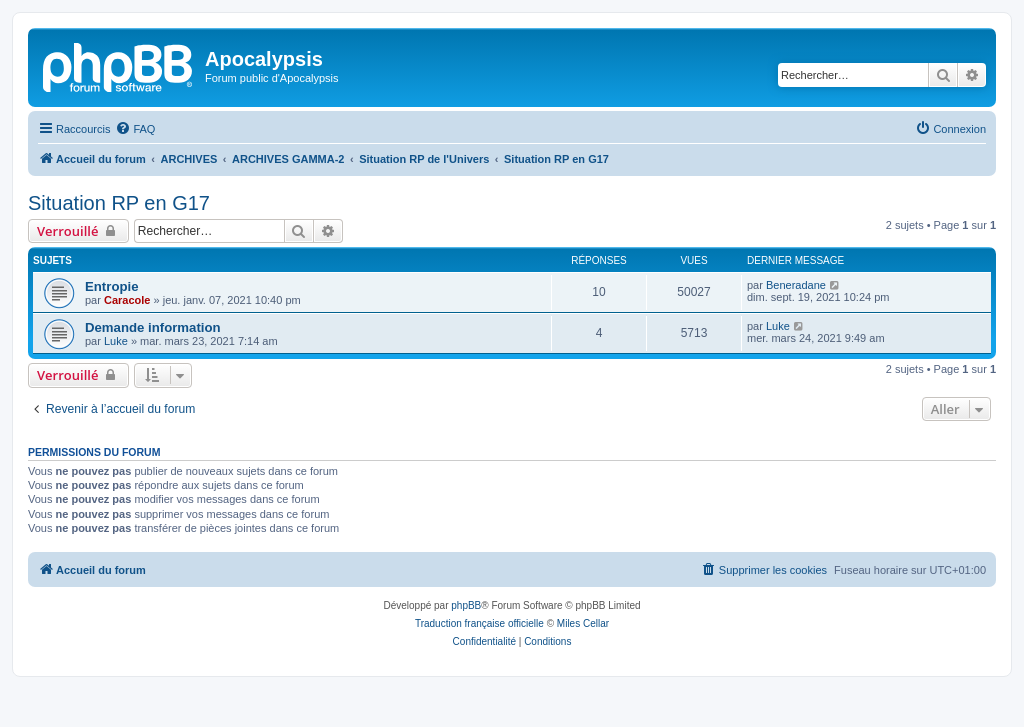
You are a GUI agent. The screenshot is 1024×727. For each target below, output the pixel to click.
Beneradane (796, 285)
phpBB (466, 605)
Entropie (111, 286)
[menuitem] (135, 129)
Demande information (153, 327)
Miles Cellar (583, 623)
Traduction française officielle (479, 623)
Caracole (127, 300)
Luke (116, 341)
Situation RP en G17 (119, 203)
